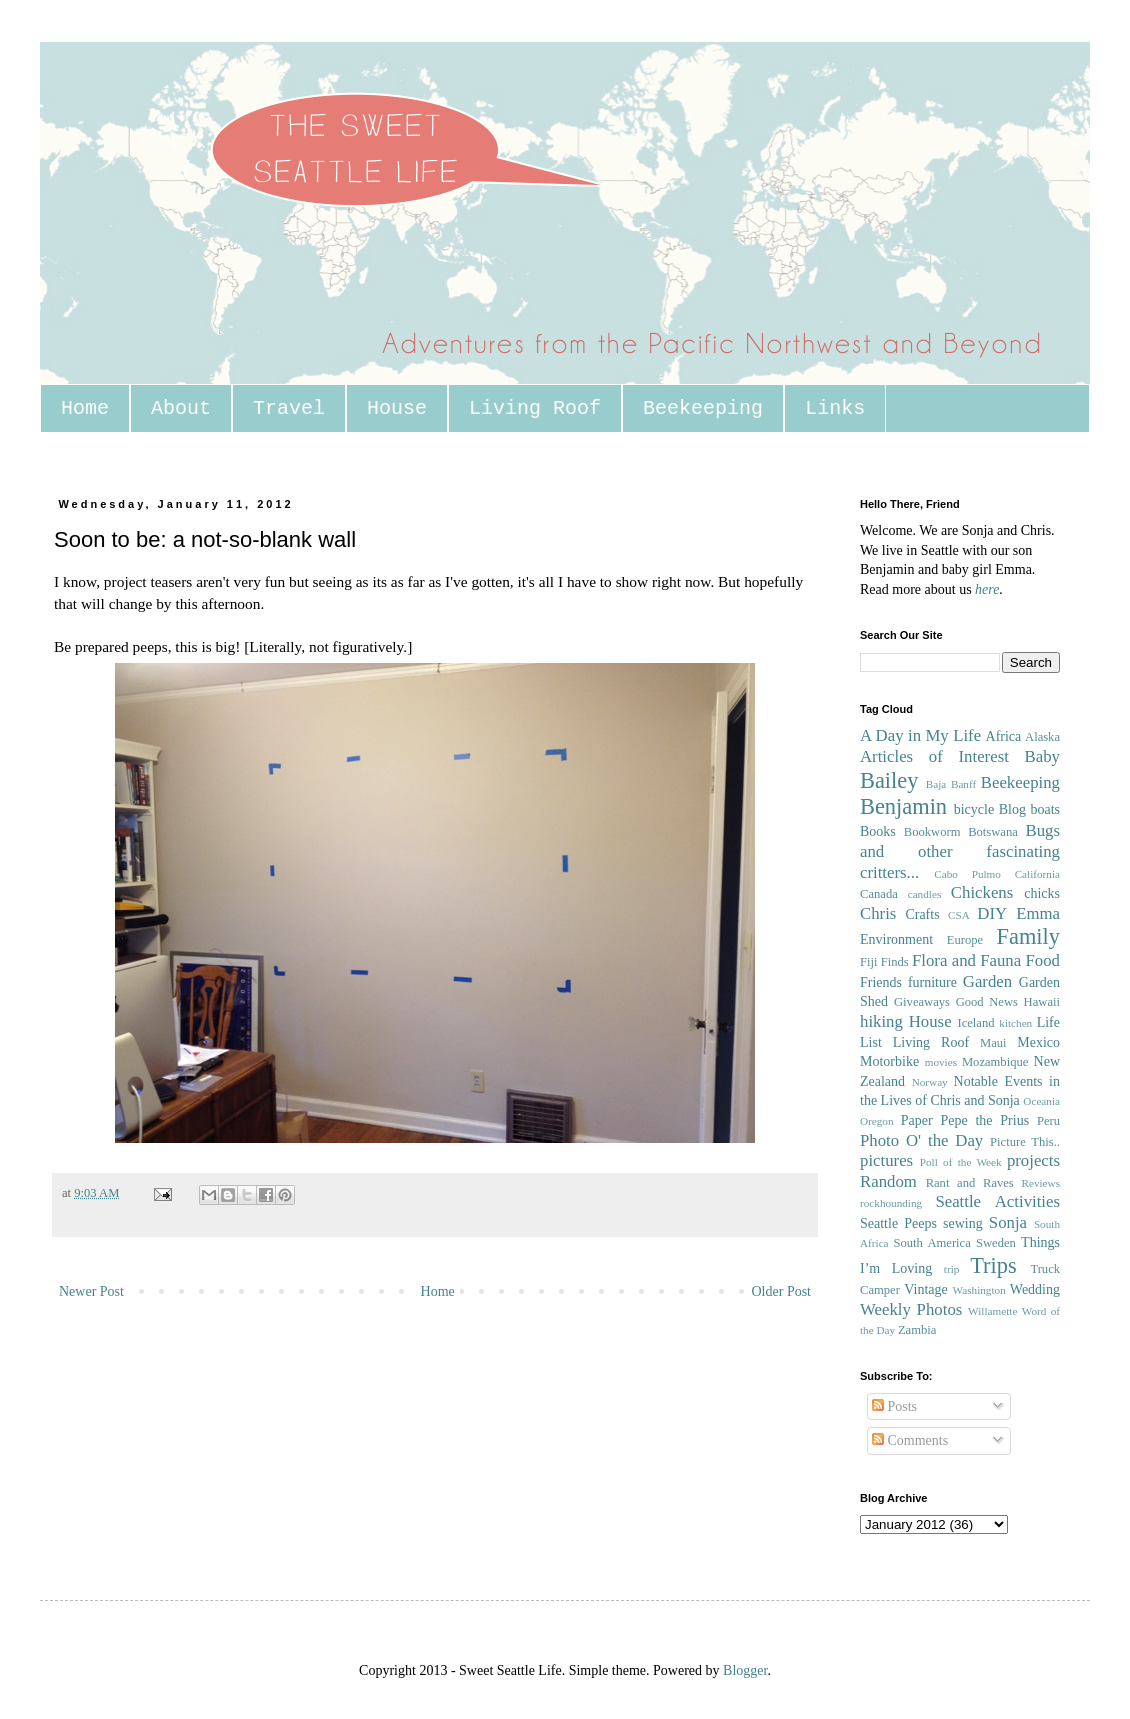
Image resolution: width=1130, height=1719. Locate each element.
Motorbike (889, 1061)
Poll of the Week (961, 1162)
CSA (959, 915)
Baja (936, 784)
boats (1045, 809)
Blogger (745, 1670)
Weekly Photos (911, 1309)
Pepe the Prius (984, 1120)
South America (931, 1243)
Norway (930, 1082)
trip (952, 1269)
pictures (886, 1160)
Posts (894, 1406)
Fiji (869, 962)
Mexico (1038, 1042)
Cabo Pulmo (967, 874)
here (987, 589)
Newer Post (91, 1291)
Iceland (975, 1023)
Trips (993, 1265)
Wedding (1035, 1289)
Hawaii (1042, 1002)
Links (835, 408)
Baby (1042, 756)
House (397, 408)
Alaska (1042, 737)
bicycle (974, 809)
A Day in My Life (920, 735)
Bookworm (932, 832)
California (1037, 874)
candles (925, 894)
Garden (987, 981)
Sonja (1008, 1222)
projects (1033, 1160)
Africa (1004, 736)
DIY (992, 913)
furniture (932, 982)
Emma (1038, 913)
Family (1028, 936)
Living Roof (535, 408)
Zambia (917, 1330)
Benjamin (903, 806)
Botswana (993, 832)
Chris (878, 913)
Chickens (982, 892)
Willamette (992, 1311)
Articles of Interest (934, 756)
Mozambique (995, 1062)
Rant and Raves (970, 1183)
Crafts (922, 914)
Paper (917, 1120)
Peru (1048, 1121)
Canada (879, 894)
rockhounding (891, 1203)
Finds (895, 962)
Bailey (889, 780)
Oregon (877, 1121)
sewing (963, 1223)
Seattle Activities (997, 1201)
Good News (987, 1002)
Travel (289, 408)
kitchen (1015, 1023)
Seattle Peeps (898, 1223)
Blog (1012, 809)
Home (85, 408)
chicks (1042, 893)
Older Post (782, 1291)
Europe (965, 940)
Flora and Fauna (966, 960)
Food (1042, 960)
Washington (979, 1290)
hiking (881, 1021)
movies (941, 1062)
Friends (881, 982)
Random (888, 1181)
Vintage (925, 1289)
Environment (896, 939)
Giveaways (922, 1002)
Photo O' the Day (921, 1140)
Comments (910, 1440)
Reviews (1040, 1183)
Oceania (1041, 1101)
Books (878, 831)
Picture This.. (1025, 1142)
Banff (963, 784)
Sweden (996, 1243)
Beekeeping (703, 408)
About (181, 408)
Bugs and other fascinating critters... (960, 851)
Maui (993, 1043)
